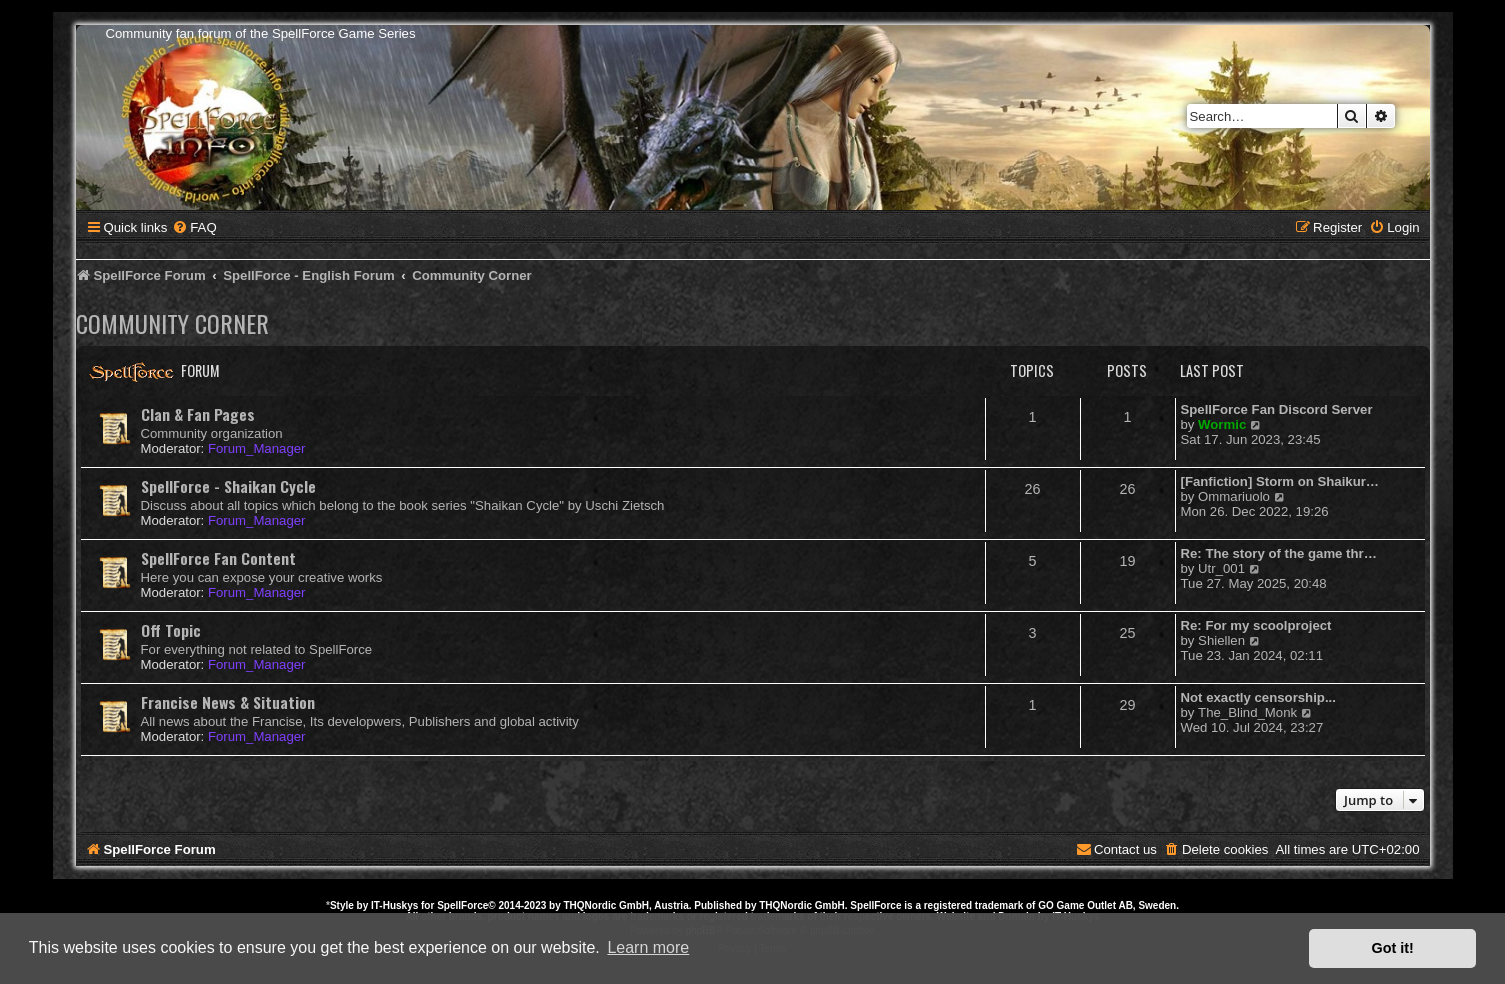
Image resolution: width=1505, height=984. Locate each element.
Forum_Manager (256, 448)
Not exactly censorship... (1258, 697)
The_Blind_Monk (1247, 712)
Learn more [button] (648, 947)
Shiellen (1221, 640)
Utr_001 (1221, 568)
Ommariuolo (1234, 496)
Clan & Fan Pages (198, 414)
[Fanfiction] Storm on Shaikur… (1280, 481)
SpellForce (462, 905)
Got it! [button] (1393, 948)
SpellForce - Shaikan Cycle (228, 486)
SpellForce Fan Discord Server (1277, 409)
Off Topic (171, 630)
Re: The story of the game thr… (1279, 553)
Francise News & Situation (228, 702)
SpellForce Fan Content (218, 558)
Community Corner (172, 323)
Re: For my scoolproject (1256, 625)
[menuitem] (194, 227)
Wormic (1222, 424)
